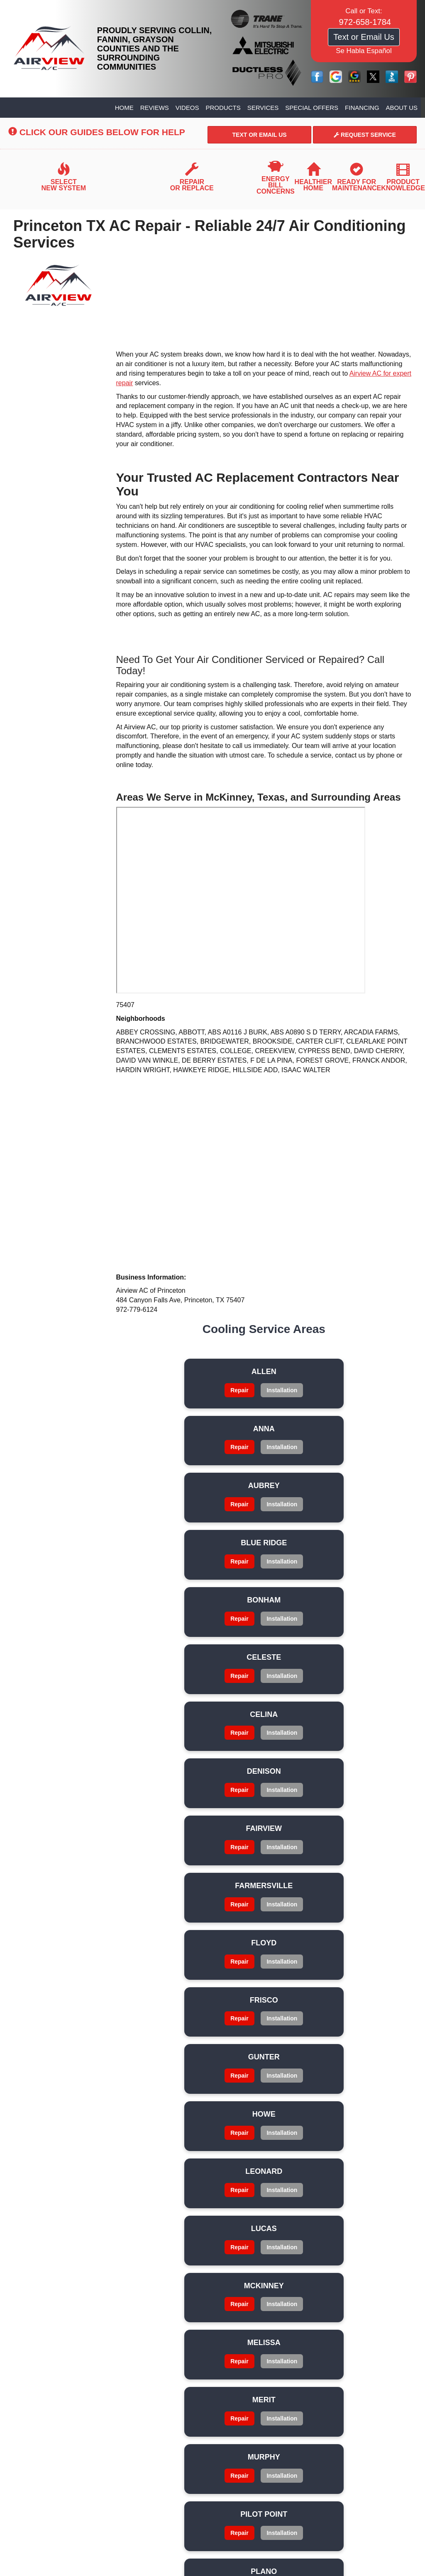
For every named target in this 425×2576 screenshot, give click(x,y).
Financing (362, 107)
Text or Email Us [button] (363, 36)
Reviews (154, 107)
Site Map (159, 2259)
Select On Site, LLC (234, 2517)
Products (223, 107)
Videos (187, 107)
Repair (169, 1390)
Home (124, 107)
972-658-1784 (213, 2384)
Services (263, 107)
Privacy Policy (64, 2259)
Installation (169, 1408)
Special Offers (311, 107)
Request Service (365, 134)
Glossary (64, 2271)
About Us (402, 107)
